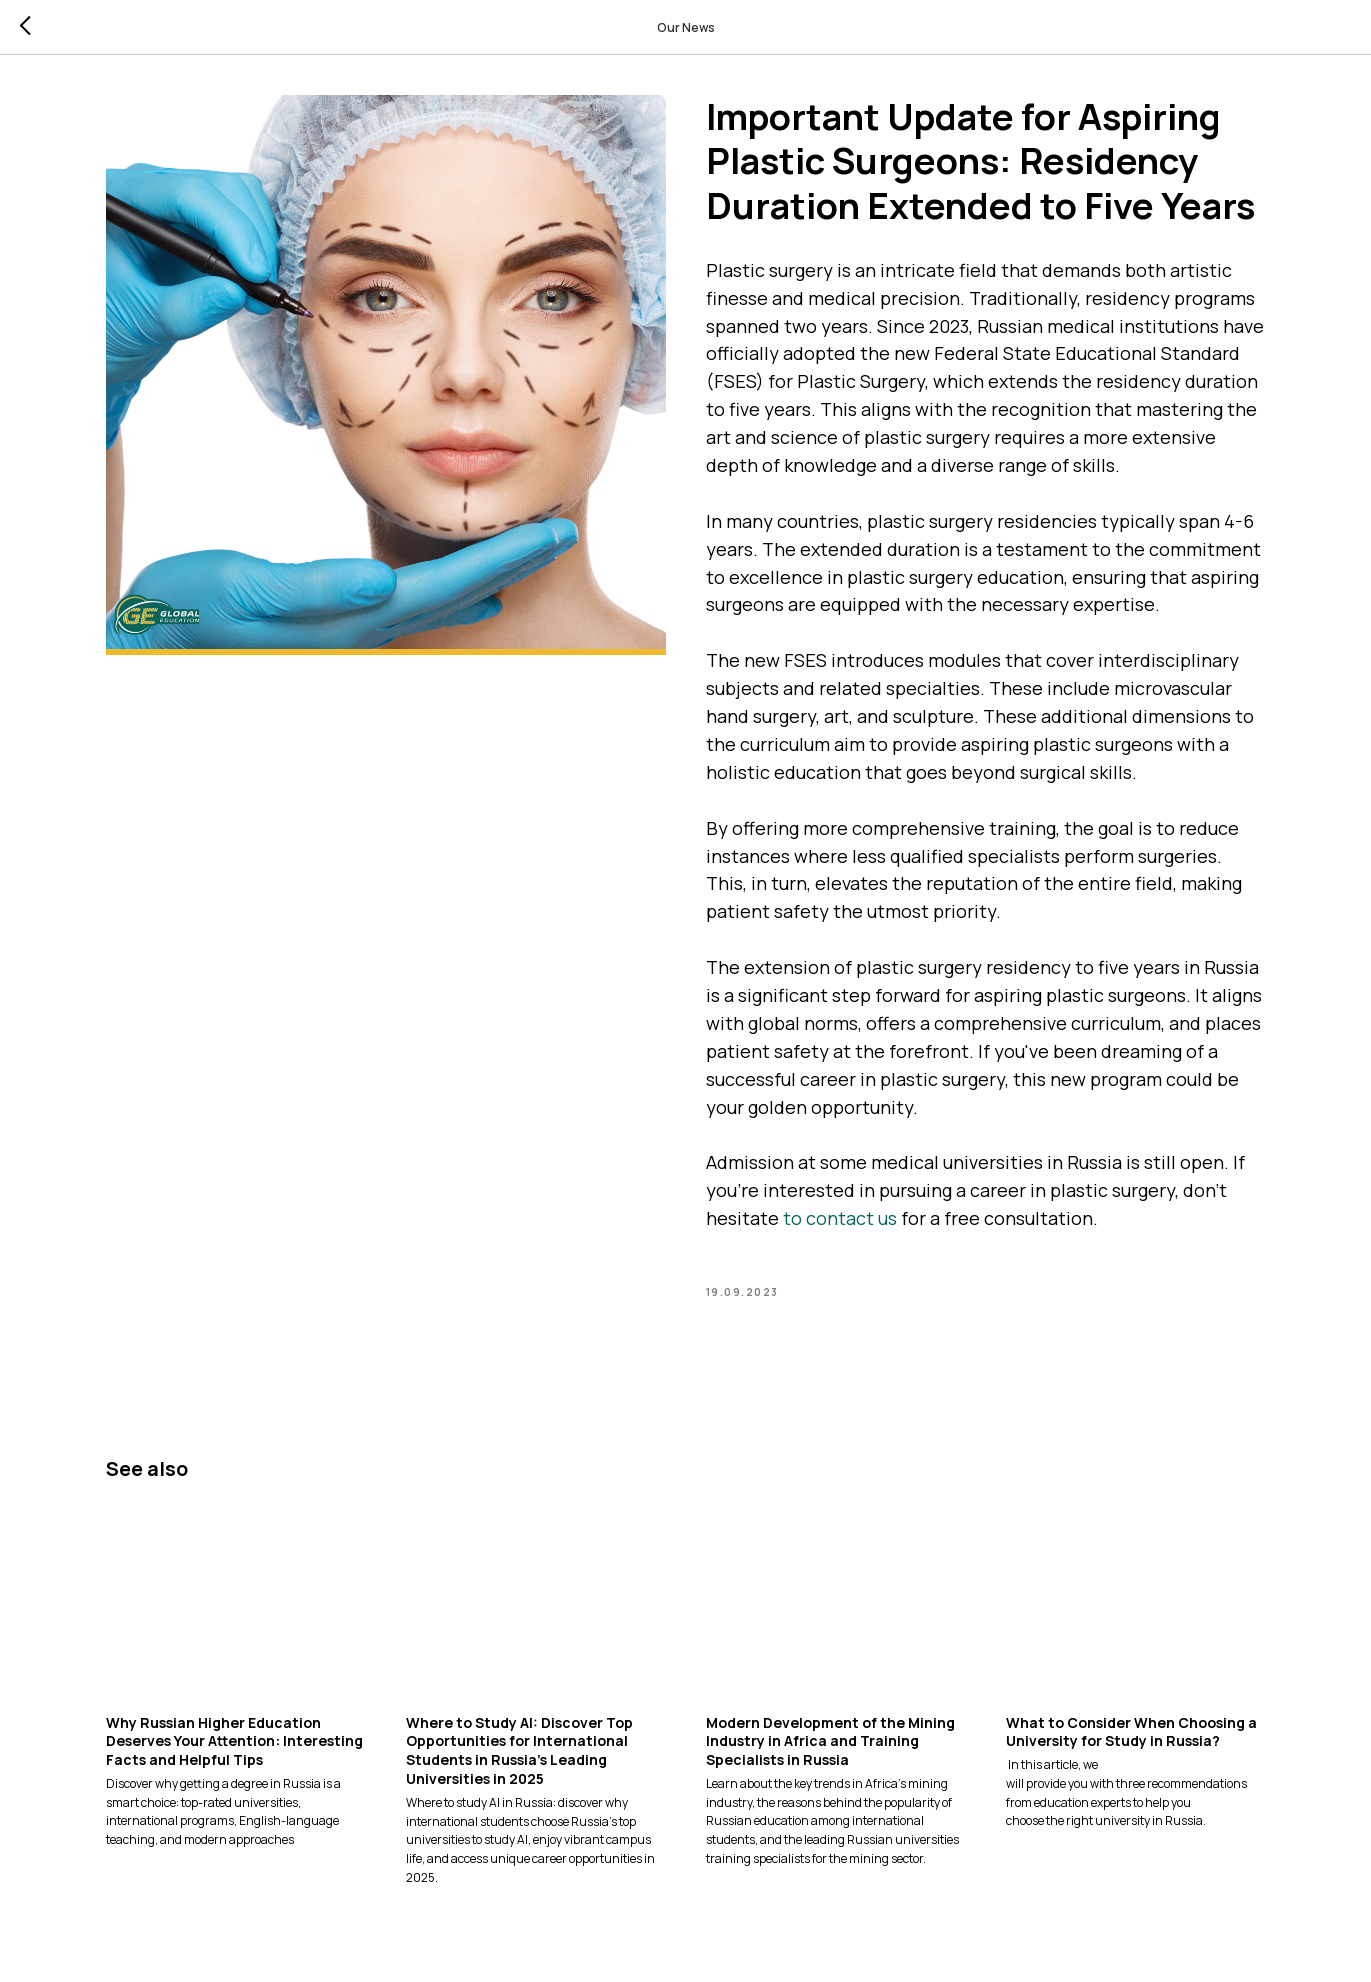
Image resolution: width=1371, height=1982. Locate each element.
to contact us (840, 1218)
